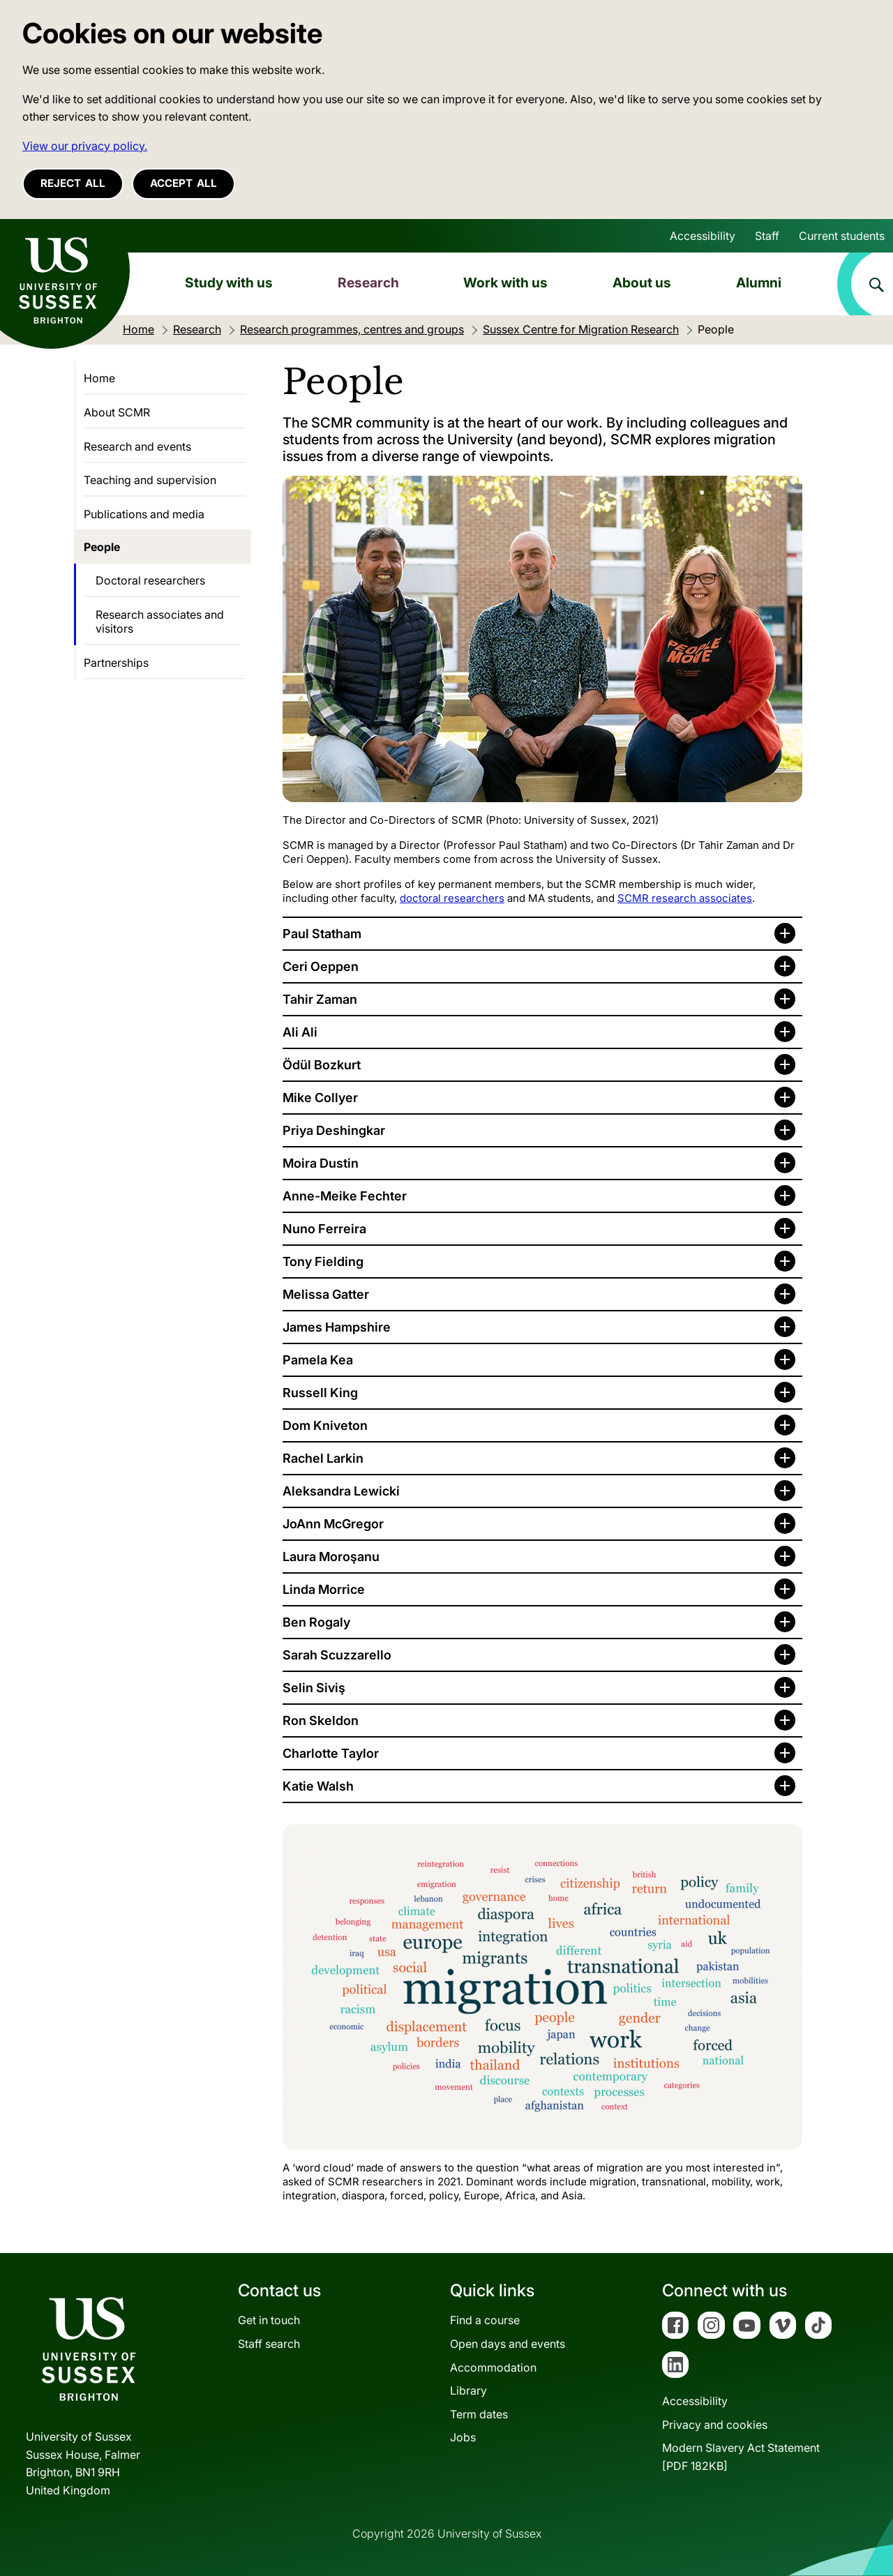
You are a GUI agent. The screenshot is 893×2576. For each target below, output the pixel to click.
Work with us (505, 282)
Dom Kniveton (325, 1425)
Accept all (183, 183)
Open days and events (507, 2344)
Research (368, 282)
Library (468, 2390)
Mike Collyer (320, 1097)
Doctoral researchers (150, 580)
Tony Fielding (323, 1261)
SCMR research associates (684, 898)
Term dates (479, 2414)
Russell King (320, 1392)
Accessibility (702, 236)
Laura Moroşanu (331, 1556)
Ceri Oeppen (321, 966)
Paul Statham (322, 933)
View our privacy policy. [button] (84, 146)
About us (642, 282)
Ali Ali (300, 1032)
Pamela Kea (318, 1360)
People (102, 547)
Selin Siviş (314, 1687)
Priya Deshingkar (334, 1130)
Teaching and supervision (150, 480)
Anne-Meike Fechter (345, 1196)
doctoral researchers (452, 898)
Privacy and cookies (714, 2425)
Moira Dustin (321, 1163)
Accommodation (493, 2367)
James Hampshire (337, 1327)
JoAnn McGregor (333, 1523)
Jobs (463, 2437)
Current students (842, 236)
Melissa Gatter (326, 1294)
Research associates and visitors (160, 621)
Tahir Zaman (320, 999)
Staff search (269, 2344)
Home (99, 378)
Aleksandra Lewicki (341, 1491)
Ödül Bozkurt (322, 1064)
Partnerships (116, 663)
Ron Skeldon (321, 1720)
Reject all (72, 183)
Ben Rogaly (316, 1622)
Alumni (758, 282)
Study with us (229, 282)
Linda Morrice (324, 1589)
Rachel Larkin (323, 1458)
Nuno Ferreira (324, 1228)
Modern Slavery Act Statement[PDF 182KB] (741, 2457)
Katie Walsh (318, 1786)
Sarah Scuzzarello (337, 1655)
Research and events (137, 446)
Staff (767, 236)
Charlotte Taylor (331, 1753)
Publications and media (144, 514)
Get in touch (269, 2320)
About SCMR (117, 412)
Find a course (485, 2320)
